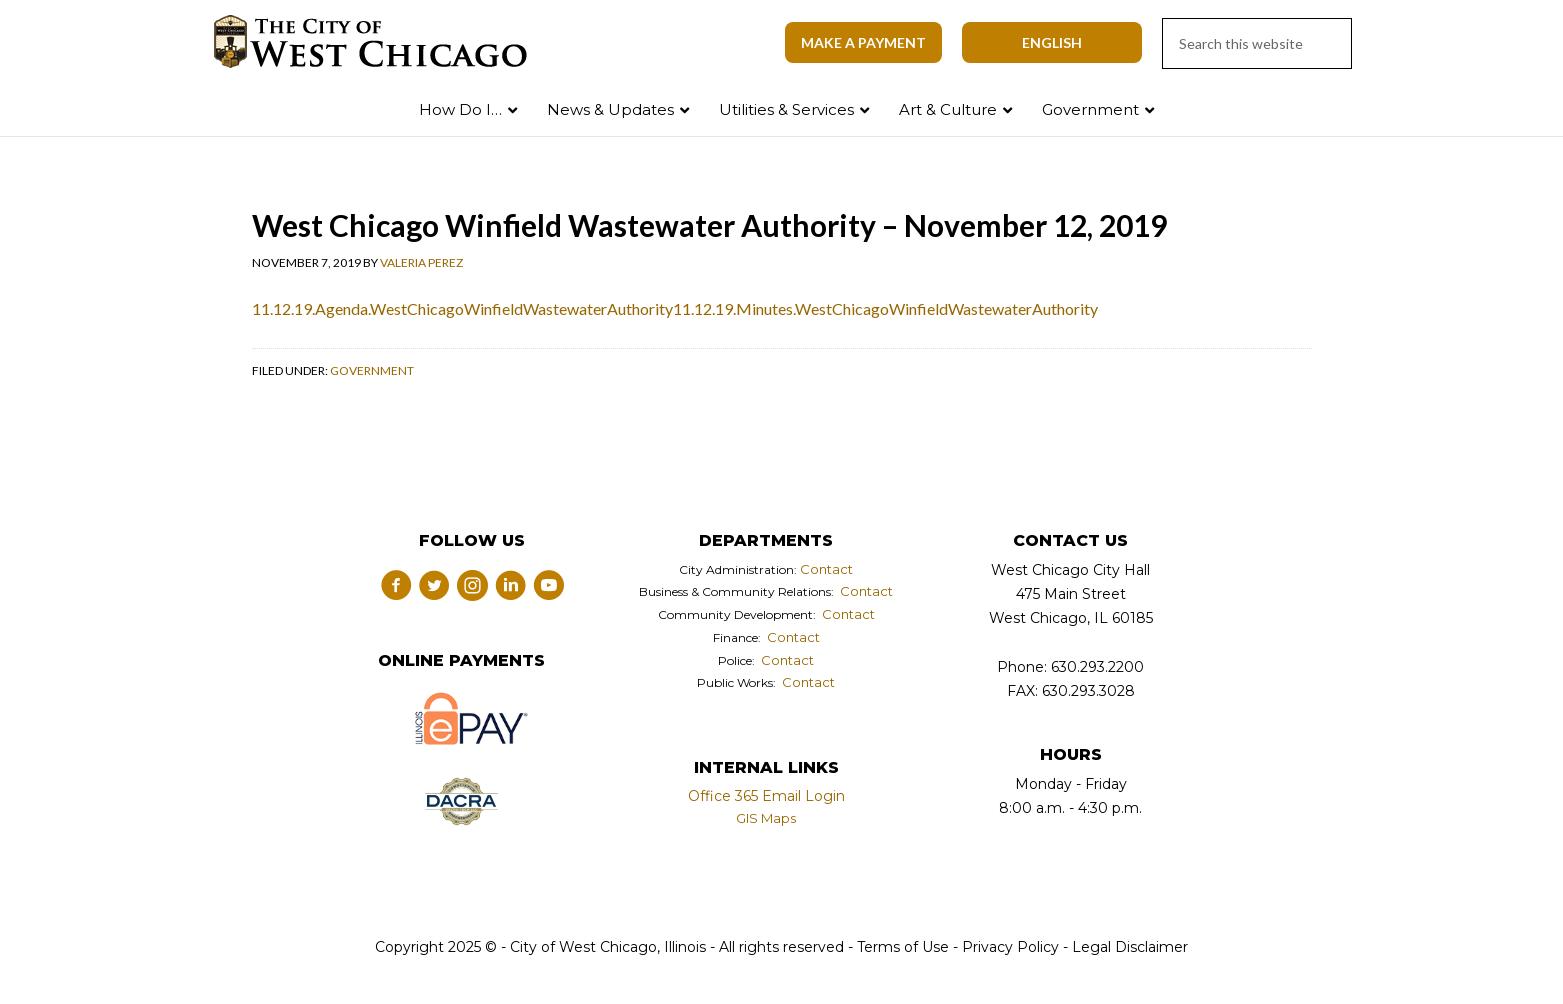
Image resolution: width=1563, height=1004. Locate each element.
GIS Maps (766, 818)
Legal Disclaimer (1130, 947)
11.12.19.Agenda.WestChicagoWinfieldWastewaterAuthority (462, 308)
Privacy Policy (1010, 947)
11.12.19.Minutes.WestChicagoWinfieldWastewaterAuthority (885, 308)
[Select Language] (1052, 42)
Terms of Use (901, 947)
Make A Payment (863, 42)
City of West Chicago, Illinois (382, 42)
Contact (826, 569)
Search (1506, 105)
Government (372, 370)
